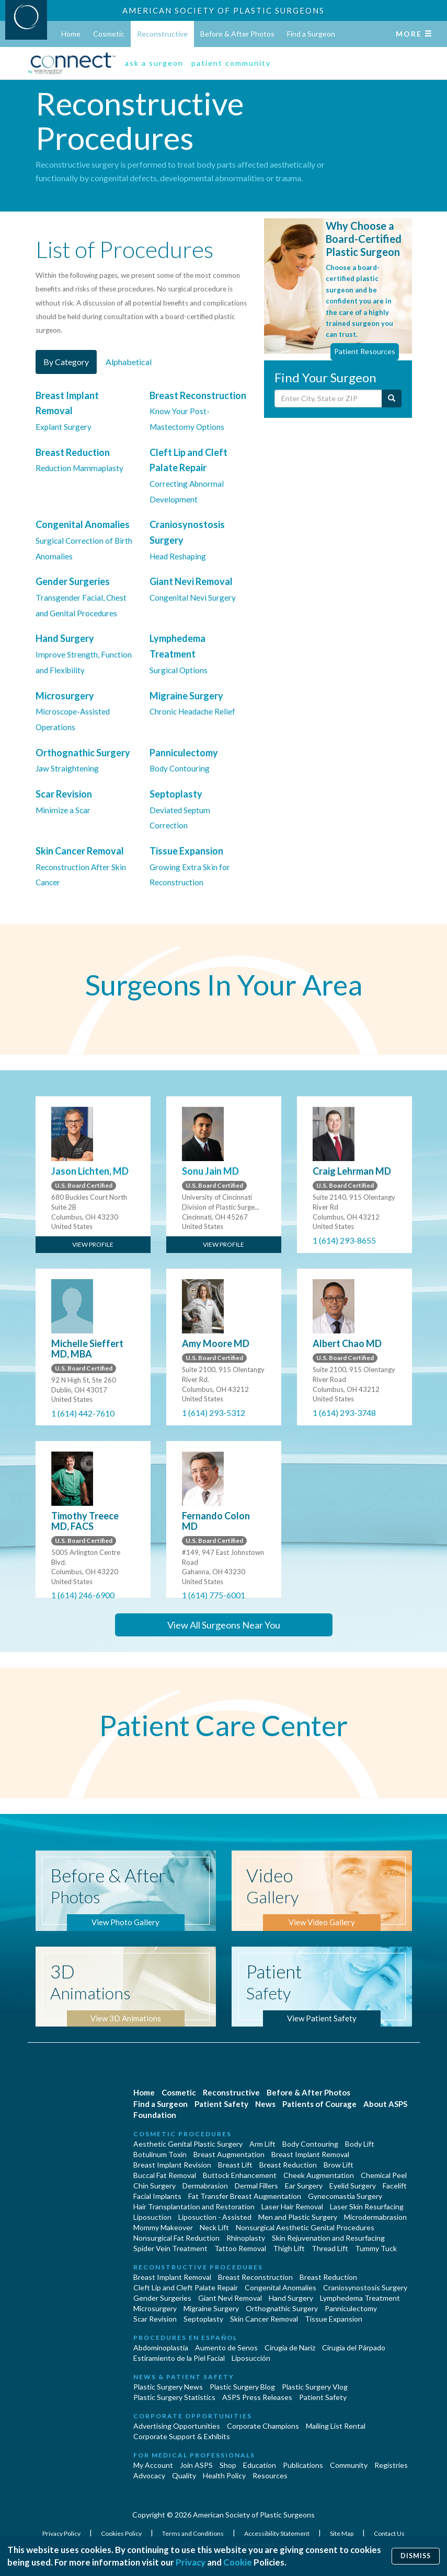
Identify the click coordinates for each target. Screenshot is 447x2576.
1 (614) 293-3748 (344, 1413)
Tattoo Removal (240, 2248)
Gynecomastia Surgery (345, 2196)
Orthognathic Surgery (282, 2308)
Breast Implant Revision (172, 2164)
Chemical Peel (384, 2175)
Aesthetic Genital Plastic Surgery (188, 2143)
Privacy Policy (62, 2533)
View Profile (92, 1244)
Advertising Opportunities (176, 2425)
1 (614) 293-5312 (213, 1413)
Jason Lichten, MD (90, 1171)
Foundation (154, 2115)
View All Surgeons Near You (223, 1625)
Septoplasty (203, 2318)
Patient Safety (221, 2104)
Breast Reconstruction (255, 2277)
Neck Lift (214, 2227)
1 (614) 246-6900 (82, 1595)
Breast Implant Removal (310, 2154)
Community (349, 2465)
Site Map (342, 2533)
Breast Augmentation (229, 2154)
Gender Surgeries (162, 2297)
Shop (228, 2465)
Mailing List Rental (335, 2425)
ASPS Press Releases (257, 2397)
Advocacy (149, 2475)
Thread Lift (330, 2248)
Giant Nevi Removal (230, 2297)
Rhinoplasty (245, 2237)
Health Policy (224, 2475)
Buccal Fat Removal (164, 2175)
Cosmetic (108, 33)
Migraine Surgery (211, 2308)
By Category (66, 362)
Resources (270, 2475)
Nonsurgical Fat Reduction (176, 2237)
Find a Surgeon (311, 33)
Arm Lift (262, 2143)
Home (71, 33)
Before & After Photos (237, 33)
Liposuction (152, 2216)
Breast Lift (235, 2164)
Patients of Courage (319, 2104)
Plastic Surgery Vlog (315, 2386)
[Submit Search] (392, 398)
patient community (231, 62)
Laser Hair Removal (292, 2206)
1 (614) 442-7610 (82, 1413)
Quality (184, 2475)
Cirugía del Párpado (353, 2347)
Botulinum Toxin (160, 2154)
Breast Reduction (288, 2164)
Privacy (190, 2562)
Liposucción (251, 2357)
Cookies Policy (122, 2533)
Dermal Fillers (256, 2185)
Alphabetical (129, 362)
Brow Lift (338, 2164)
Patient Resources (364, 351)
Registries (391, 2465)
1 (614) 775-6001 (213, 1595)
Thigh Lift (289, 2248)
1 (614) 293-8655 (344, 1240)
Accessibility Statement (277, 2533)
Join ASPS (196, 2465)
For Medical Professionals (194, 2455)
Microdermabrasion (375, 2216)
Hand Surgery (291, 2297)
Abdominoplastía (160, 2347)
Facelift (395, 2185)
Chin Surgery (154, 2185)
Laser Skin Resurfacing (367, 2206)
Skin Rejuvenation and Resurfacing (328, 2237)
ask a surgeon (154, 62)
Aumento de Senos (226, 2347)
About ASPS (385, 2104)
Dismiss (415, 2556)
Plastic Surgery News (168, 2386)
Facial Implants (157, 2196)
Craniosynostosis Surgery (365, 2287)
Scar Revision (155, 2318)
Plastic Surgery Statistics (174, 2397)
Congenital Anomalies (280, 2287)
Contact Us (389, 2533)
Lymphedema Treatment (360, 2297)
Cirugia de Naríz (290, 2347)
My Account (153, 2465)
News (265, 2104)
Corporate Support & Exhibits (181, 2436)
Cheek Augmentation (318, 2175)
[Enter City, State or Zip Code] (328, 398)
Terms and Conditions (193, 2533)
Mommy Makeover (163, 2227)
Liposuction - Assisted (214, 2216)
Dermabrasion (205, 2185)
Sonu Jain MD (210, 1171)
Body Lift (359, 2143)
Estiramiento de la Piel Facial (179, 2357)
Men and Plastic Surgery (297, 2216)
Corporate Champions (263, 2425)
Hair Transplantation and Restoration (194, 2206)
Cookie (237, 2562)
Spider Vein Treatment (170, 2248)
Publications (303, 2465)
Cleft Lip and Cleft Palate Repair (185, 2287)
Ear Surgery (304, 2185)
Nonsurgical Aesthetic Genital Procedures (305, 2227)
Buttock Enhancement (240, 2175)
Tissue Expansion (333, 2318)
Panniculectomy (351, 2308)
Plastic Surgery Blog (242, 2386)
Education (259, 2465)
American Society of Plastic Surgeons (223, 10)
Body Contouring (310, 2143)
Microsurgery (155, 2308)
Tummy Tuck (376, 2248)
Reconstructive (162, 33)
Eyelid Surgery (352, 2185)
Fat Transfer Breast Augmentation (244, 2196)
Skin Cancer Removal (264, 2318)
